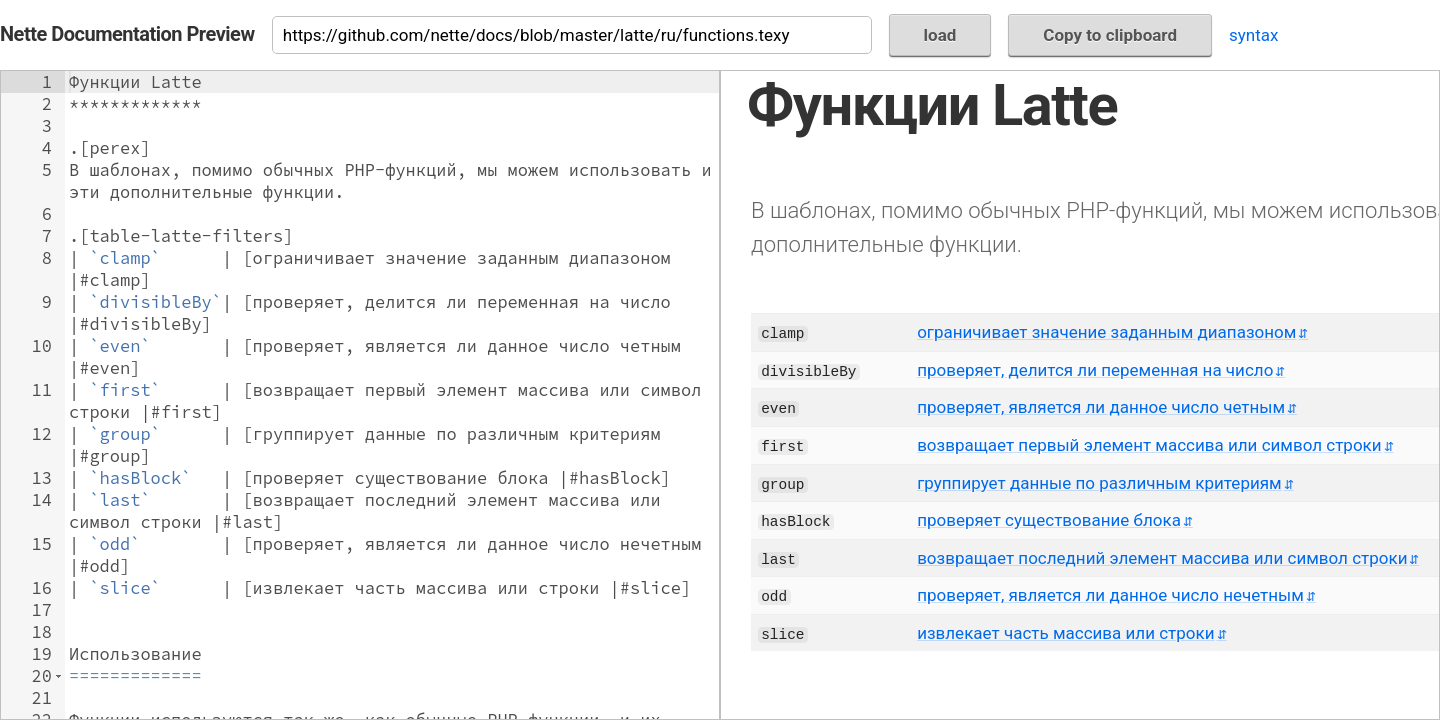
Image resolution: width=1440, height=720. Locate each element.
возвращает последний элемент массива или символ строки (1162, 558)
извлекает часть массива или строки (1065, 633)
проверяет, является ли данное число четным (1101, 407)
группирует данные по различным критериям (1099, 483)
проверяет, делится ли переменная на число (1095, 370)
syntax (1253, 35)
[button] (58, 676)
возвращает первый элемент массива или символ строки (1149, 445)
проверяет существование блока (1049, 520)
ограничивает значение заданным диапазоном (1106, 332)
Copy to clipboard (1110, 35)
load (940, 35)
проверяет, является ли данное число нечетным (1110, 595)
